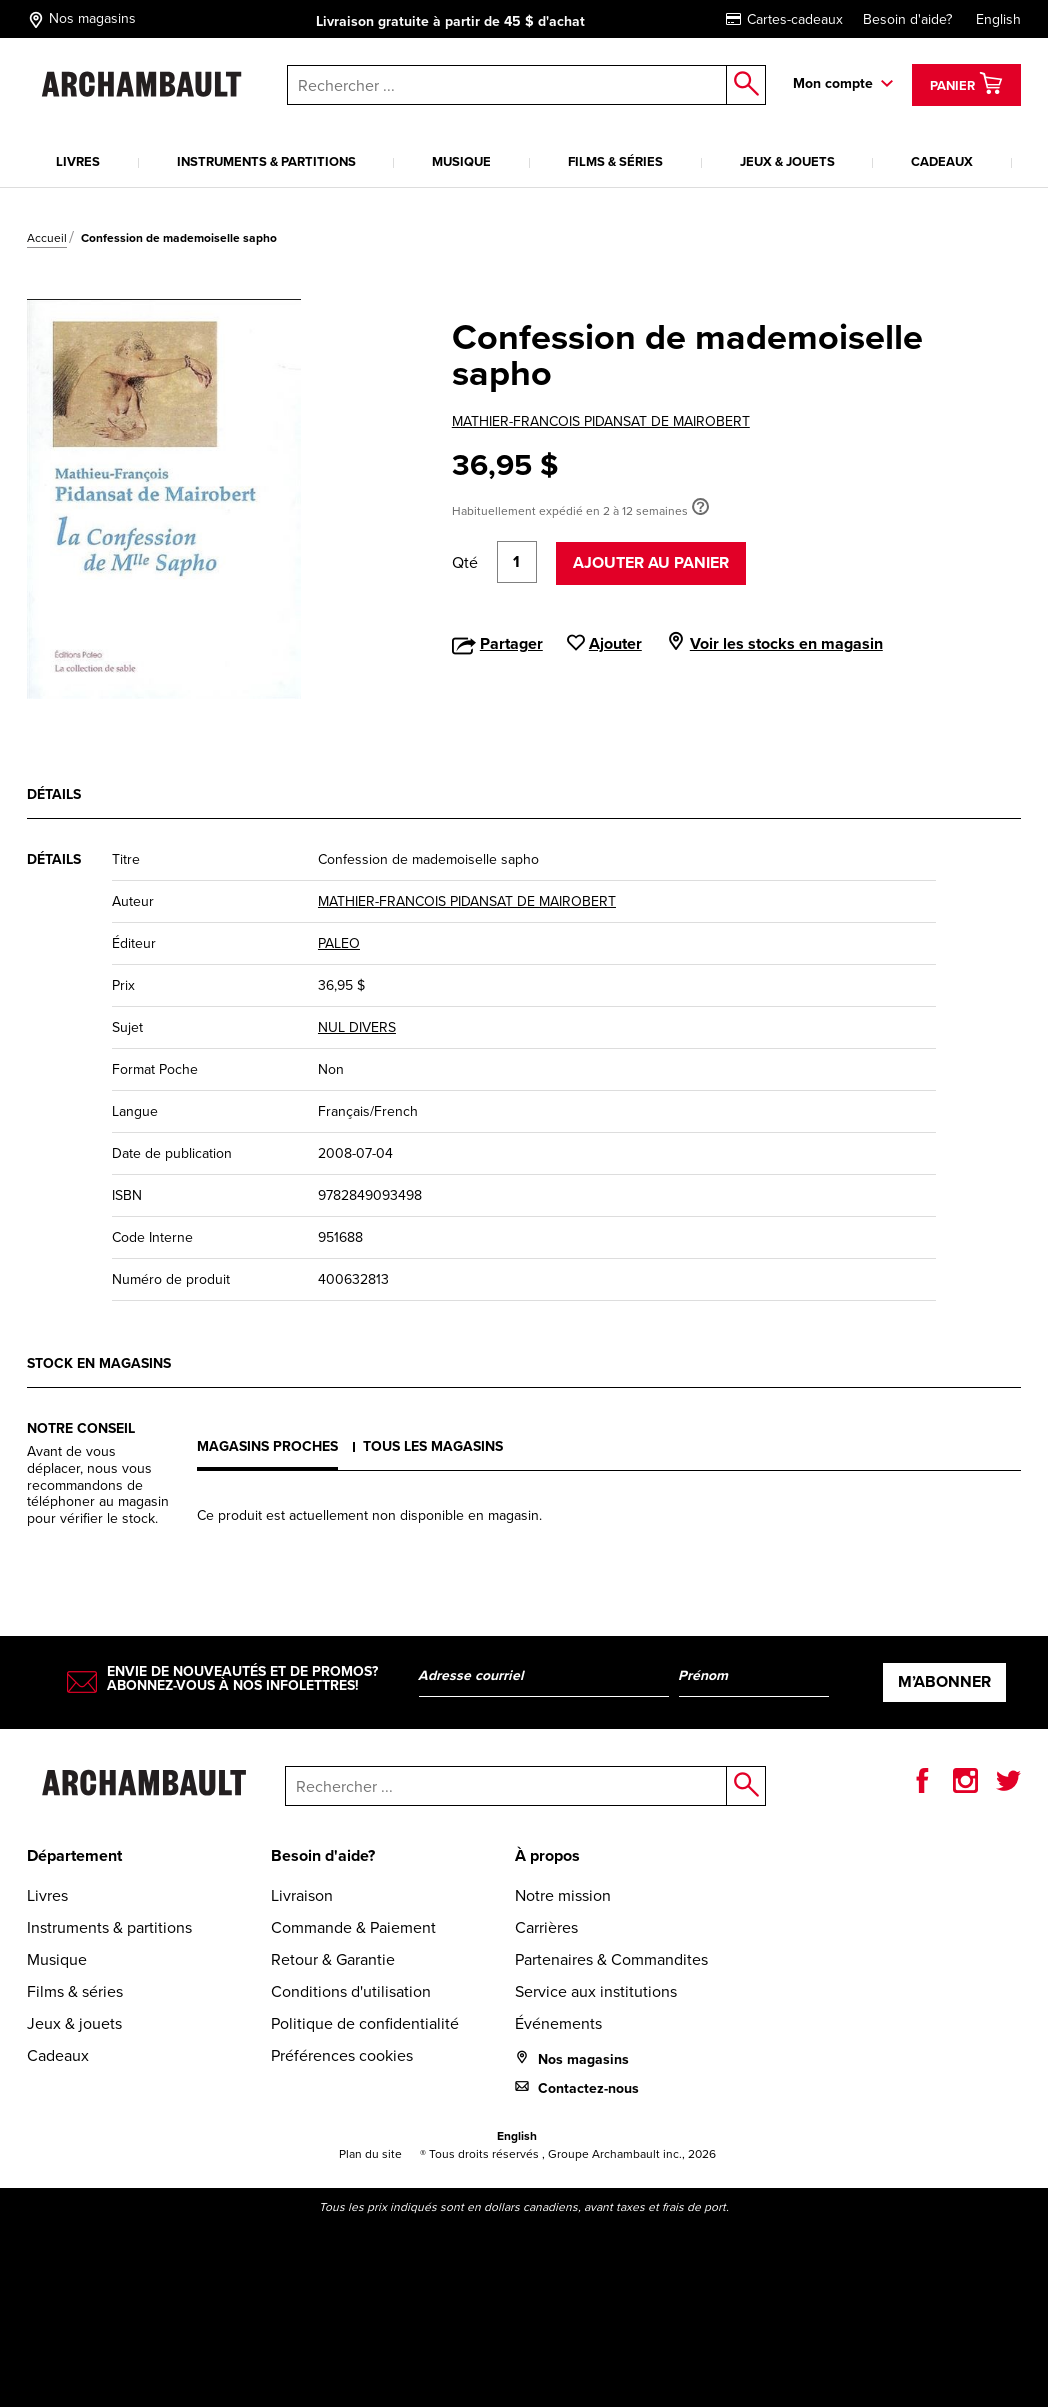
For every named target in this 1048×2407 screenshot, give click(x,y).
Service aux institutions (596, 1991)
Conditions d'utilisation (351, 1991)
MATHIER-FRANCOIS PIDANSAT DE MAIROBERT (601, 421)
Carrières (546, 1927)
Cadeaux (942, 161)
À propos (547, 1855)
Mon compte (833, 83)
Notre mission (563, 1895)
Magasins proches (267, 1446)
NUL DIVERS (357, 1027)
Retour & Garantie (333, 1959)
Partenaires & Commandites (611, 1959)
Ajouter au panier (651, 562)
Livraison (302, 1895)
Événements (558, 2023)
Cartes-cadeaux (784, 19)
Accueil (47, 238)
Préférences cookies (342, 2055)
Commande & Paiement (353, 1927)
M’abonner (944, 1681)
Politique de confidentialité (365, 2023)
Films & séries (615, 161)
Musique (461, 161)
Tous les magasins (433, 1446)
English (998, 19)
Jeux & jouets (787, 161)
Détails (54, 794)
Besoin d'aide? (907, 19)
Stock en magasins (99, 1363)
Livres (78, 161)
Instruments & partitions (266, 161)
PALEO (339, 943)
